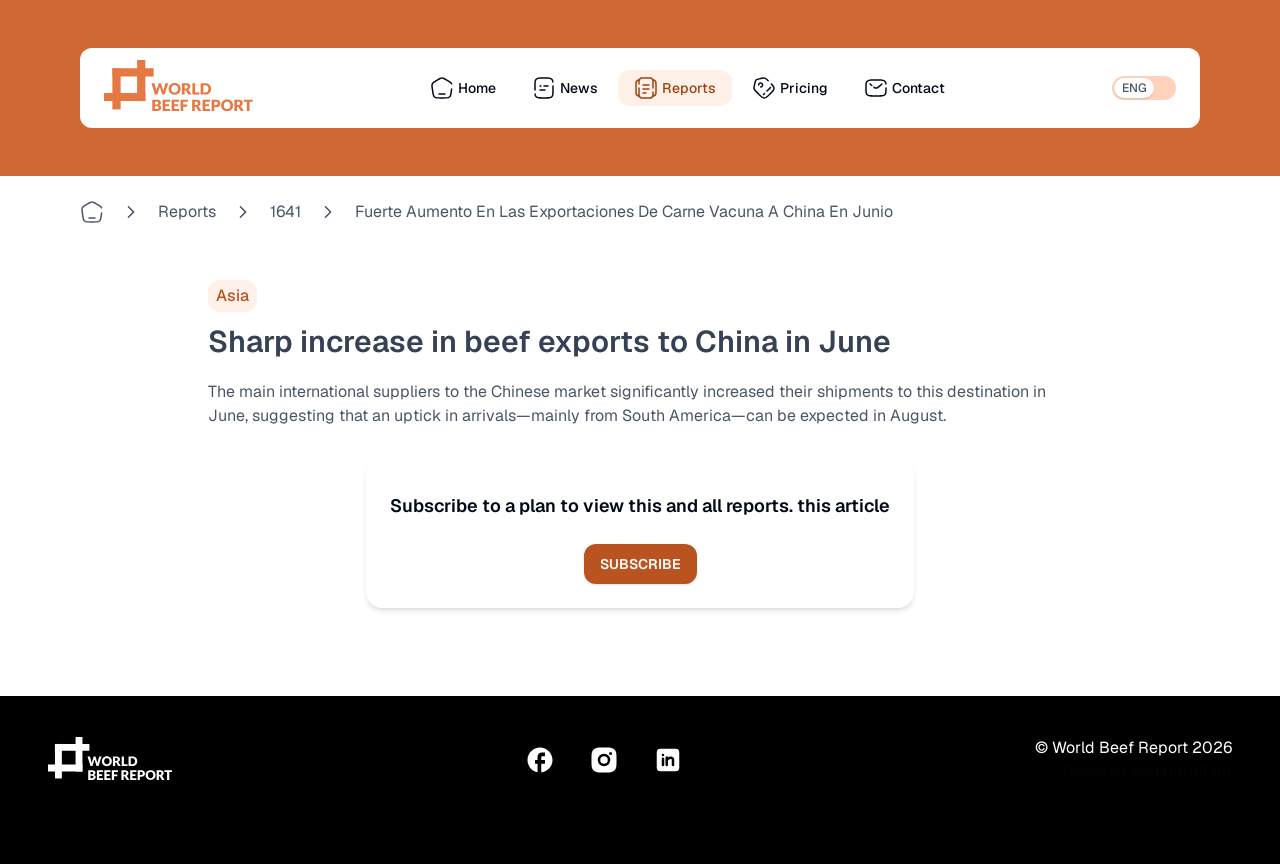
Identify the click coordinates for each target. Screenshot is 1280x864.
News (565, 88)
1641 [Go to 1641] (285, 211)
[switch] (1144, 88)
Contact (904, 88)
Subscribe (640, 564)
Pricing (790, 88)
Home (463, 88)
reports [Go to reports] (187, 211)
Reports (675, 88)
